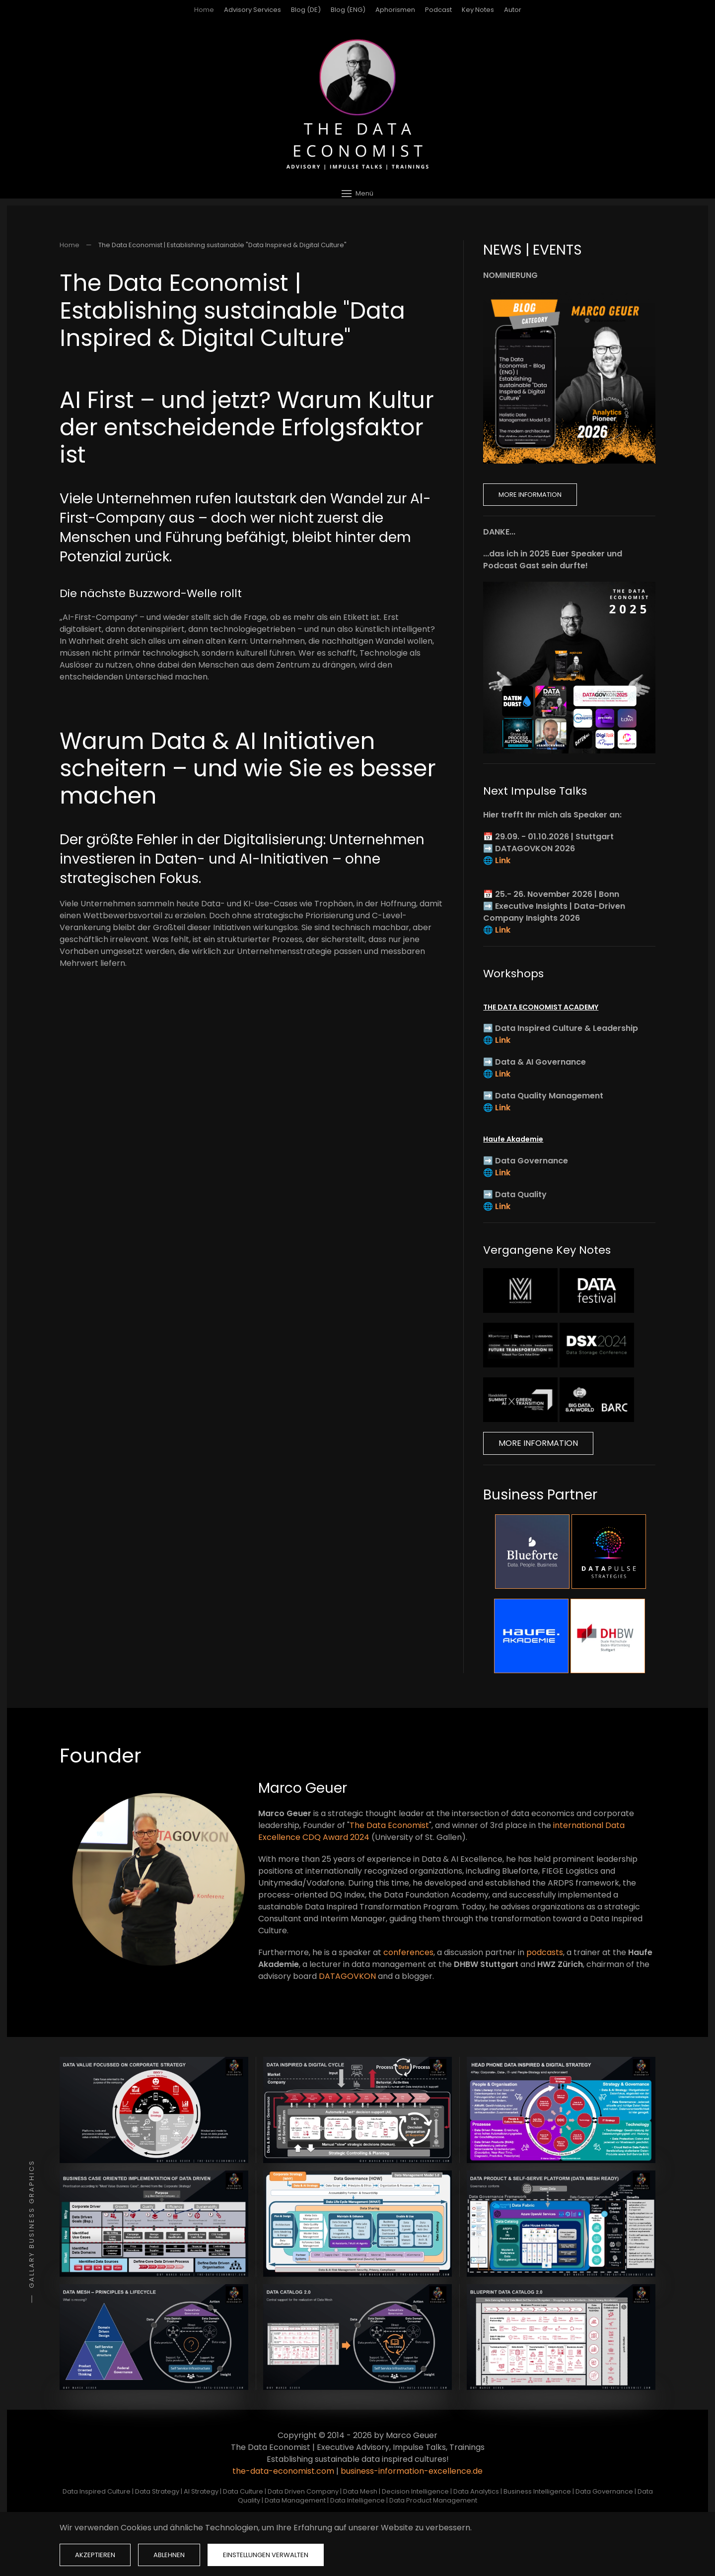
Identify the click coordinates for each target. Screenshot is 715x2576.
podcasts (544, 1952)
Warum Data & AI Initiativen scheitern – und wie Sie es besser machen (248, 768)
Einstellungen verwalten (265, 2555)
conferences (408, 1952)
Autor (512, 9)
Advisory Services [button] (252, 9)
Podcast (438, 9)
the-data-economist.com (283, 2471)
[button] (357, 193)
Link (502, 860)
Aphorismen (395, 9)
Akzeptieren (95, 2555)
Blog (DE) (306, 9)
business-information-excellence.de (412, 2471)
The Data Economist (389, 1825)
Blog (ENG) (348, 9)
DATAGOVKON (347, 1976)
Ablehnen (169, 2555)
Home (204, 9)
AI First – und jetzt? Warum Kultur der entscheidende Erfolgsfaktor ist (247, 427)
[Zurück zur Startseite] (357, 104)
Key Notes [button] (478, 9)
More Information (530, 494)
